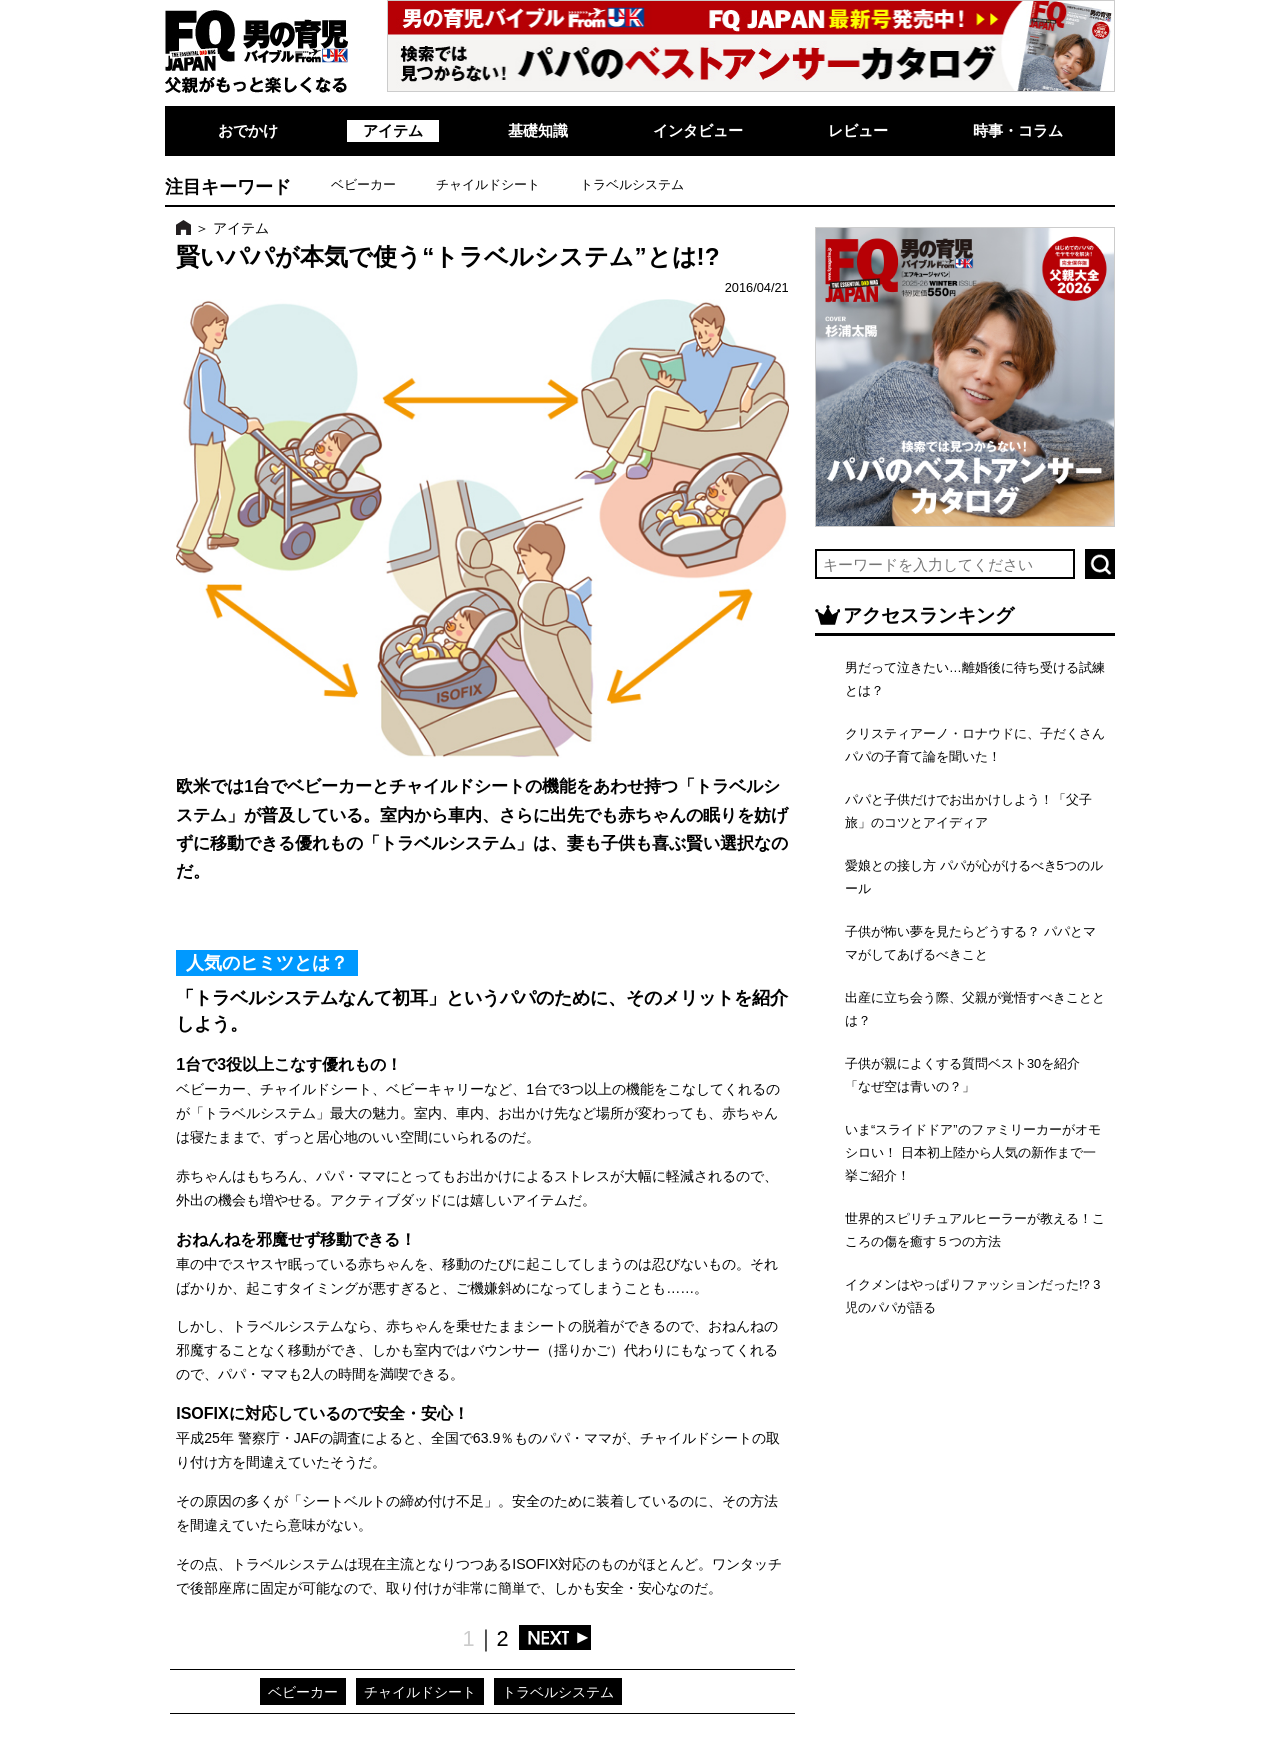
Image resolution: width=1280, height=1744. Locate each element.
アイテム (393, 130)
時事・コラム (1018, 130)
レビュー (858, 130)
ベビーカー (363, 184)
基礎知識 (538, 130)
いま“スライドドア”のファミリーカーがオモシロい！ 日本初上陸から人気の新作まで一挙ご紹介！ (973, 1152)
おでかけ (248, 130)
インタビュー (698, 130)
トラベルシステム (632, 184)
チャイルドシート (488, 184)
